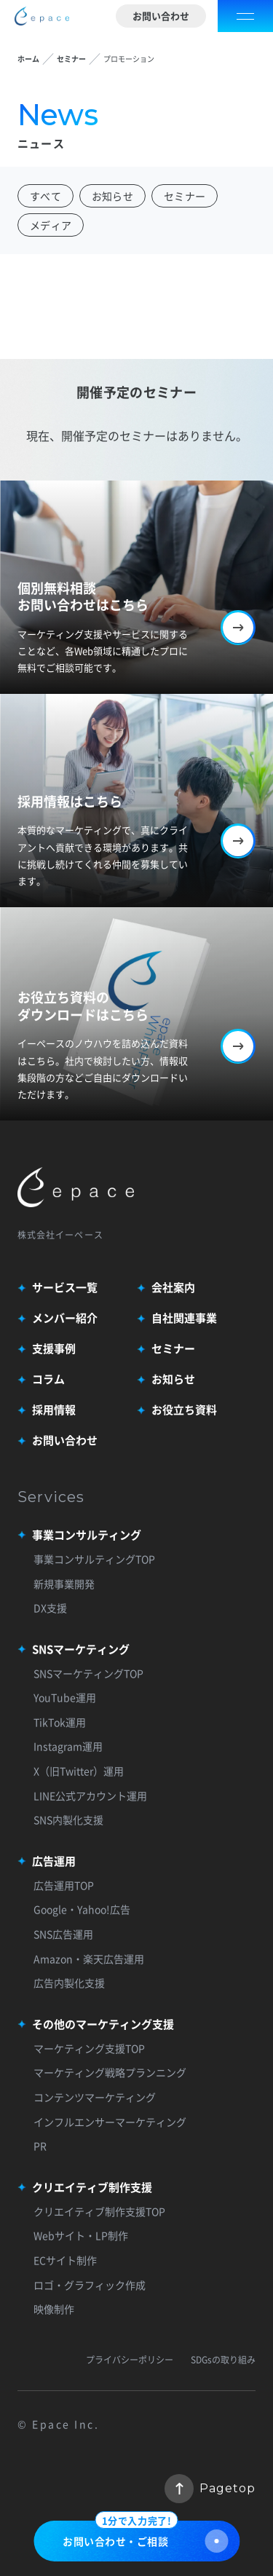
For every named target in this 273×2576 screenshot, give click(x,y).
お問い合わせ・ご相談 (145, 2537)
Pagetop (210, 2488)
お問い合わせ (160, 16)
